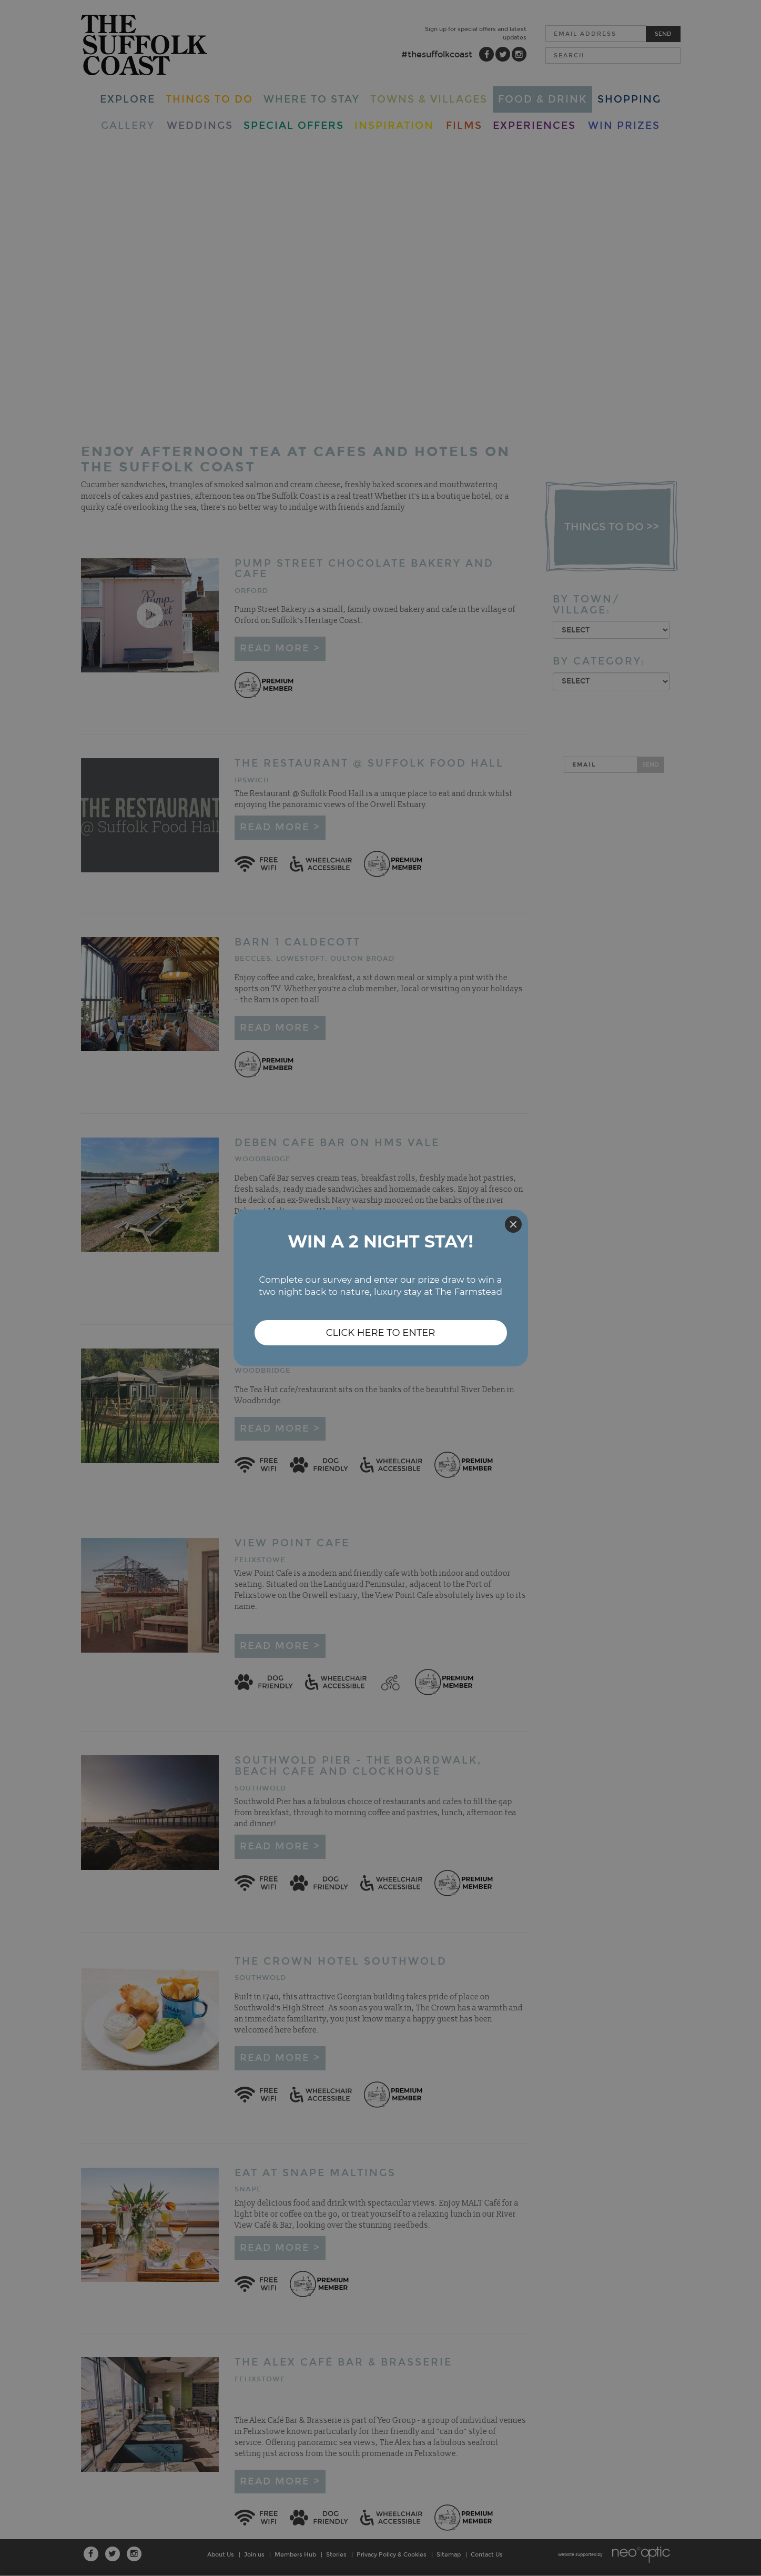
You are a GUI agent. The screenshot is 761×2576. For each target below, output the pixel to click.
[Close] (513, 1224)
